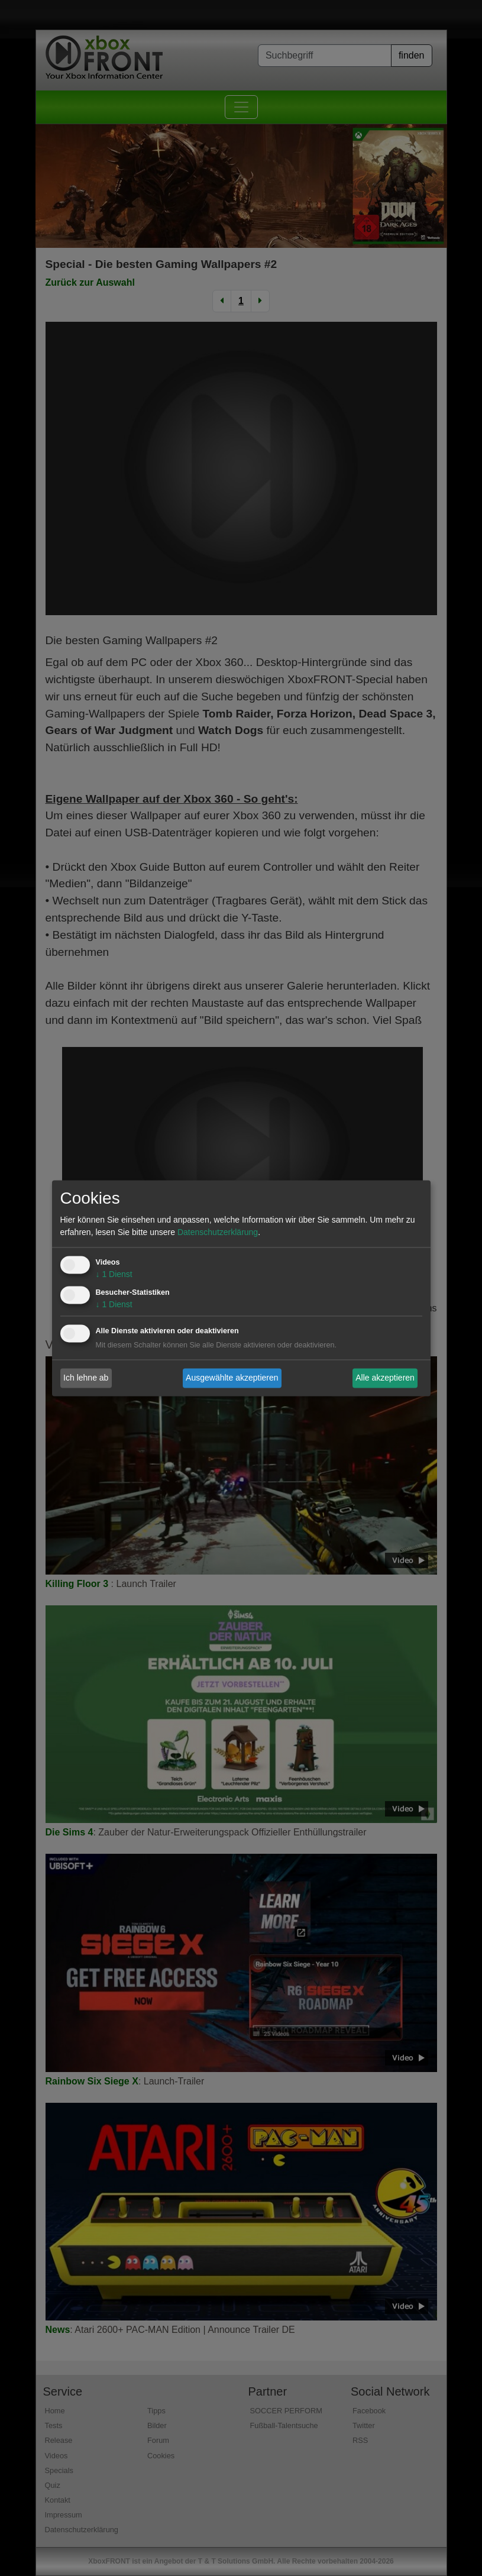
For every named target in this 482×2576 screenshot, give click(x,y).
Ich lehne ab (85, 1377)
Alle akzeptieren (385, 1377)
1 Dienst (114, 1274)
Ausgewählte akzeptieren (232, 1377)
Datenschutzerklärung (217, 1232)
